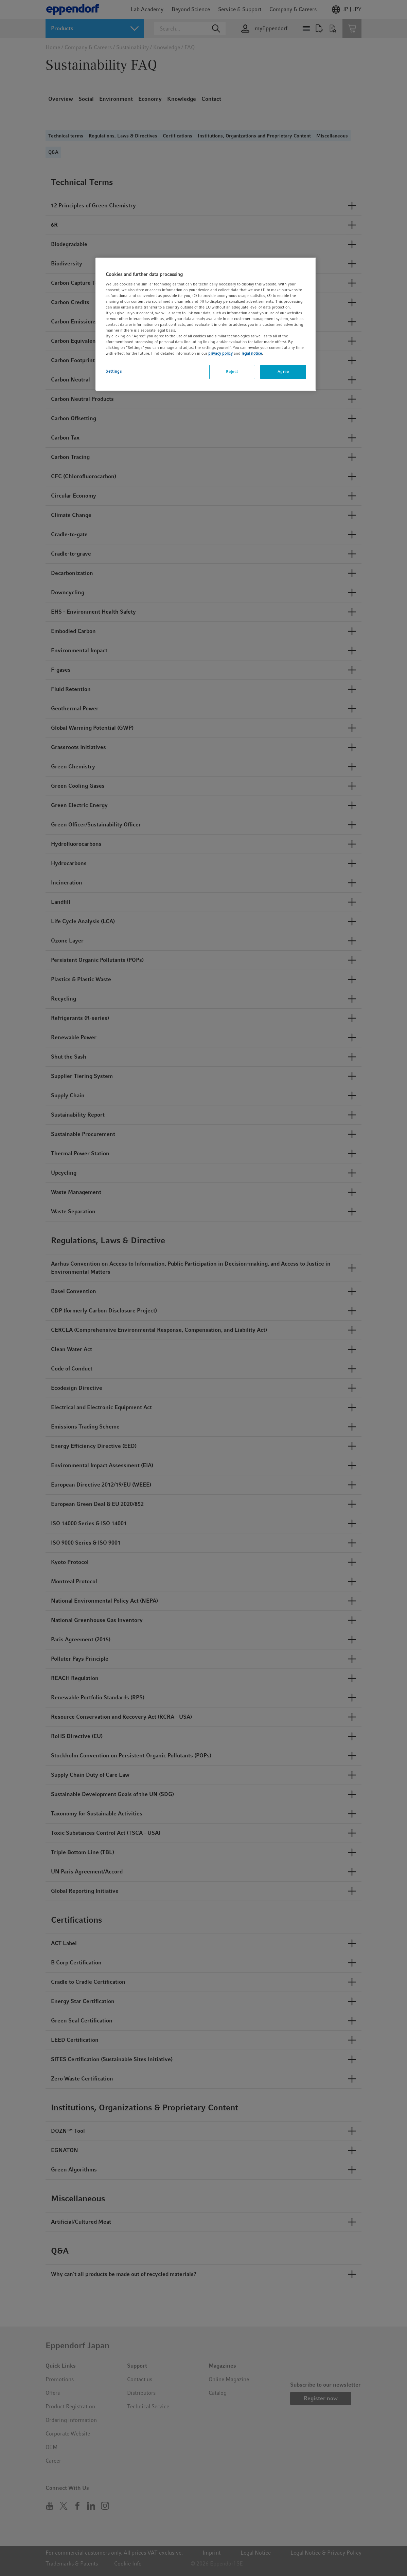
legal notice (252, 353)
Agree (283, 371)
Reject (232, 371)
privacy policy (220, 353)
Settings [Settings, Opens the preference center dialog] (114, 371)
